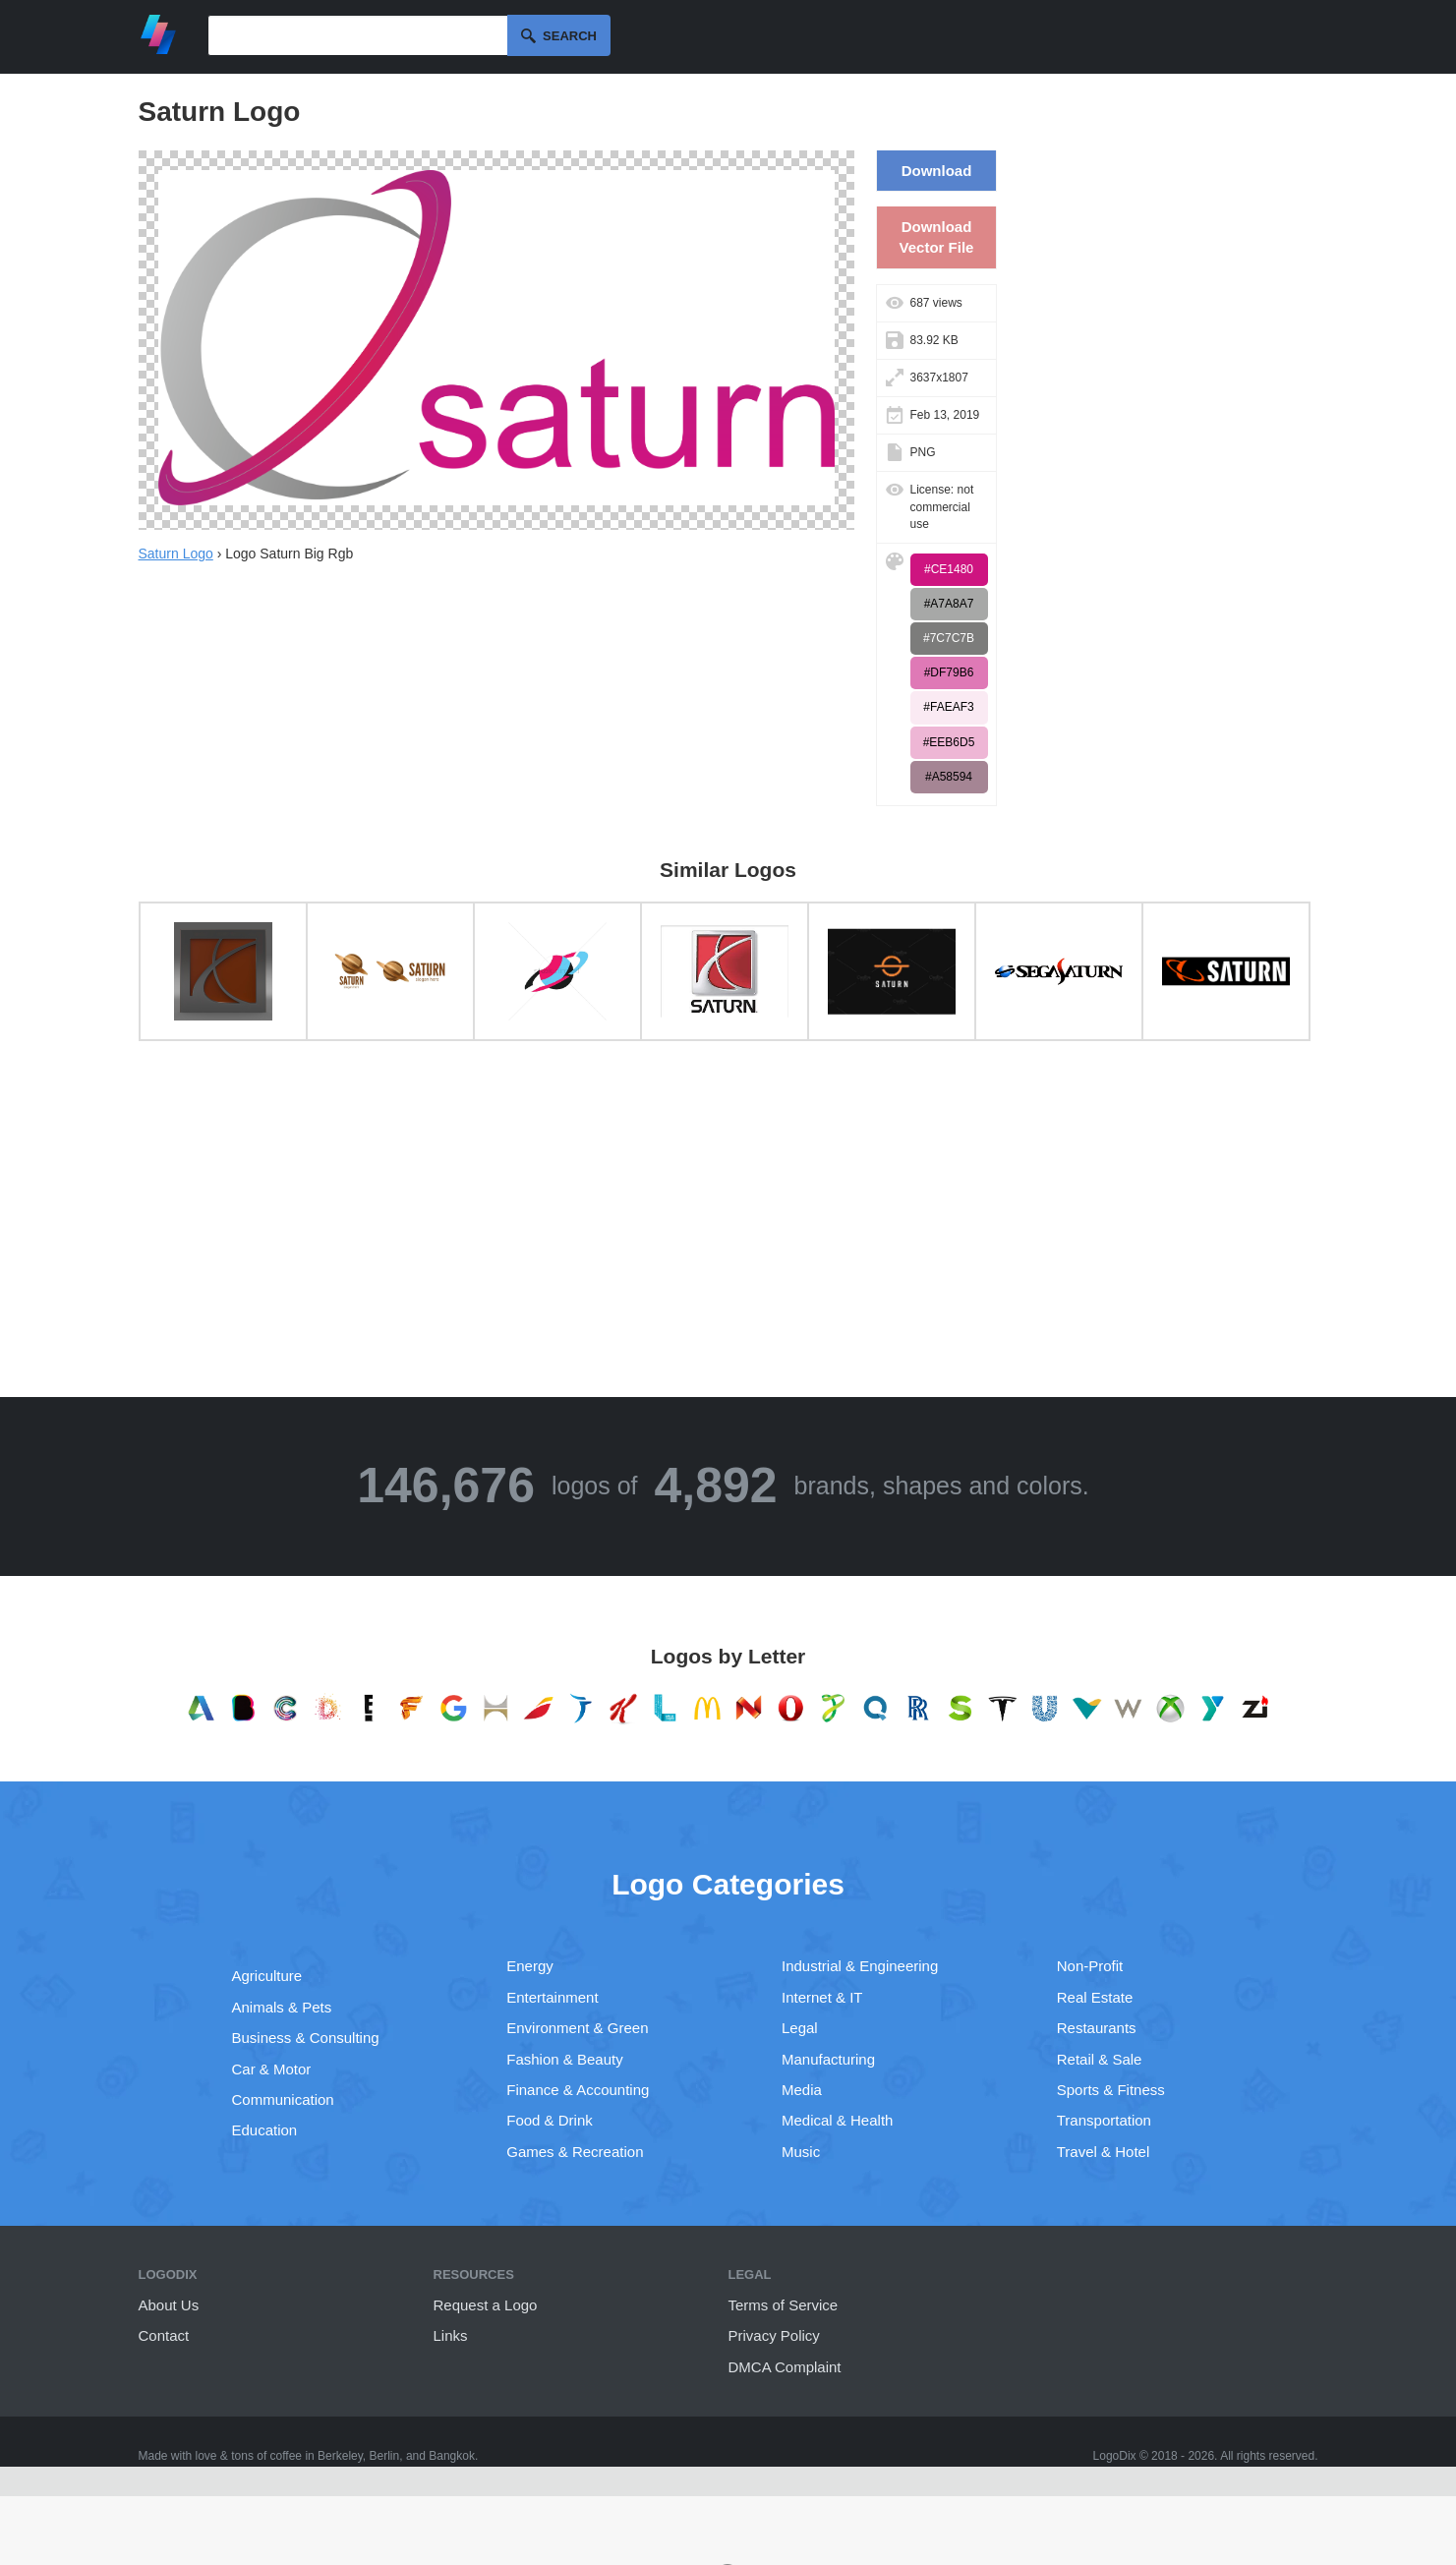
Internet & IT (822, 1997)
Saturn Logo (176, 553)
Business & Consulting (305, 2037)
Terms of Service (783, 2305)
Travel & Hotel (1103, 2151)
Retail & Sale (1099, 2059)
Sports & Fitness (1111, 2089)
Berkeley (340, 2456)
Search (570, 36)
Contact (164, 2335)
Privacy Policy (774, 2335)
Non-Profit (1090, 1965)
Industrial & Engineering (860, 1965)
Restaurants (1096, 2027)
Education (265, 2130)
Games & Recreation (574, 2151)
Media (802, 2089)
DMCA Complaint (785, 2367)
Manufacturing (828, 2059)
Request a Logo (486, 2305)
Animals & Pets (282, 2007)
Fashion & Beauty (564, 2059)
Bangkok (452, 2456)
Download (937, 170)
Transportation (1104, 2120)
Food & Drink (549, 2120)
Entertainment (552, 1997)
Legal (800, 2027)
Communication (283, 2099)
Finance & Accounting (577, 2089)
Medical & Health (837, 2120)
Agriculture (267, 1975)
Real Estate (1095, 1997)
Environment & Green (577, 2027)
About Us (169, 2305)
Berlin (385, 2456)
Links (451, 2335)
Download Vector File (937, 237)
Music (801, 2151)
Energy (529, 1965)
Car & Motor (272, 2069)
